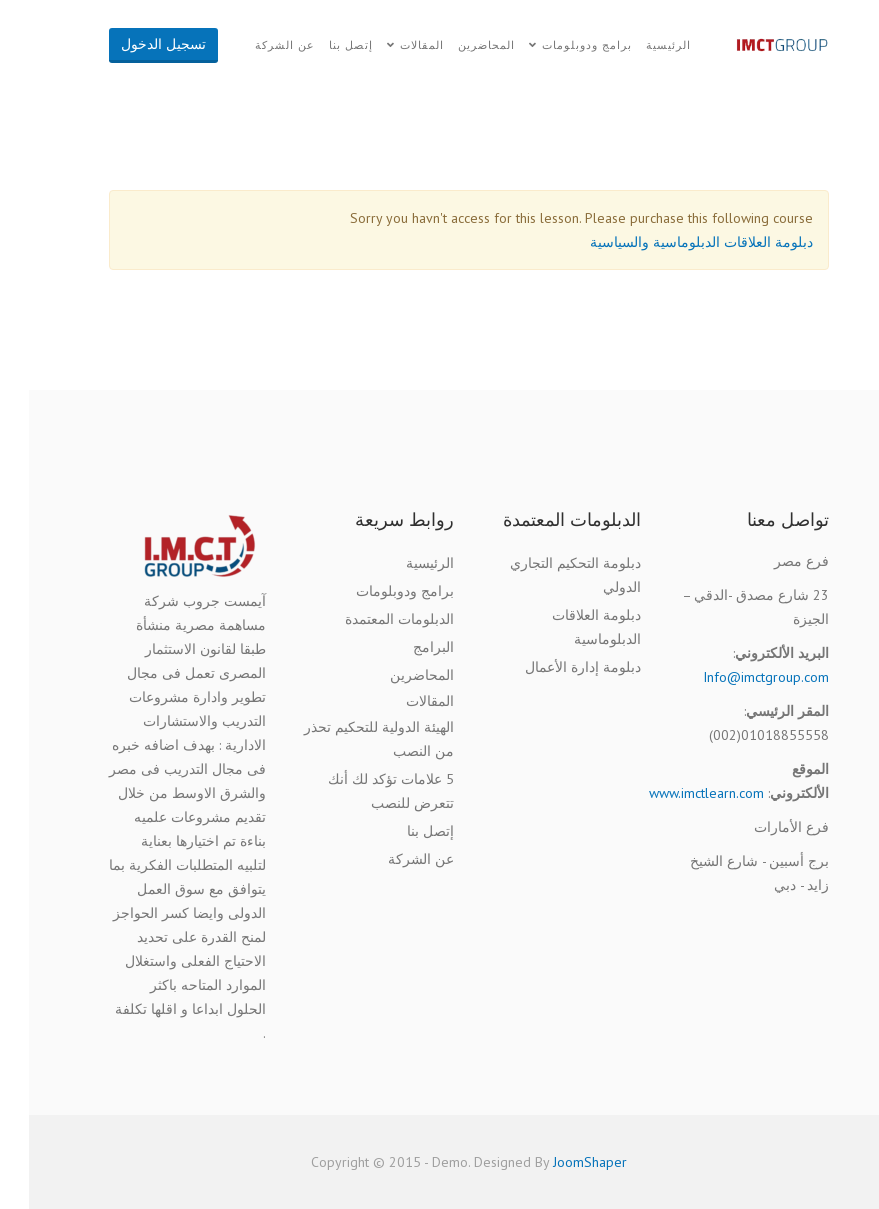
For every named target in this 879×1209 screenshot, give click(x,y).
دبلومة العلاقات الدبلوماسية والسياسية (672, 242)
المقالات (393, 45)
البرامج (404, 647)
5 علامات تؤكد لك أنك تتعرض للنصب (362, 791)
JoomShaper (561, 1162)
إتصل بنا (322, 45)
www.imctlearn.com (677, 793)
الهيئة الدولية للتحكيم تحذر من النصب (350, 739)
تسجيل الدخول (134, 44)
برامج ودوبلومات (558, 45)
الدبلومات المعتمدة (370, 619)
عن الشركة (256, 45)
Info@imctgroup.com (737, 677)
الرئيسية (639, 45)
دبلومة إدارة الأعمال (554, 667)
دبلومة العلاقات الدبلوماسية (567, 627)
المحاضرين (457, 45)
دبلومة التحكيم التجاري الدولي (546, 575)
